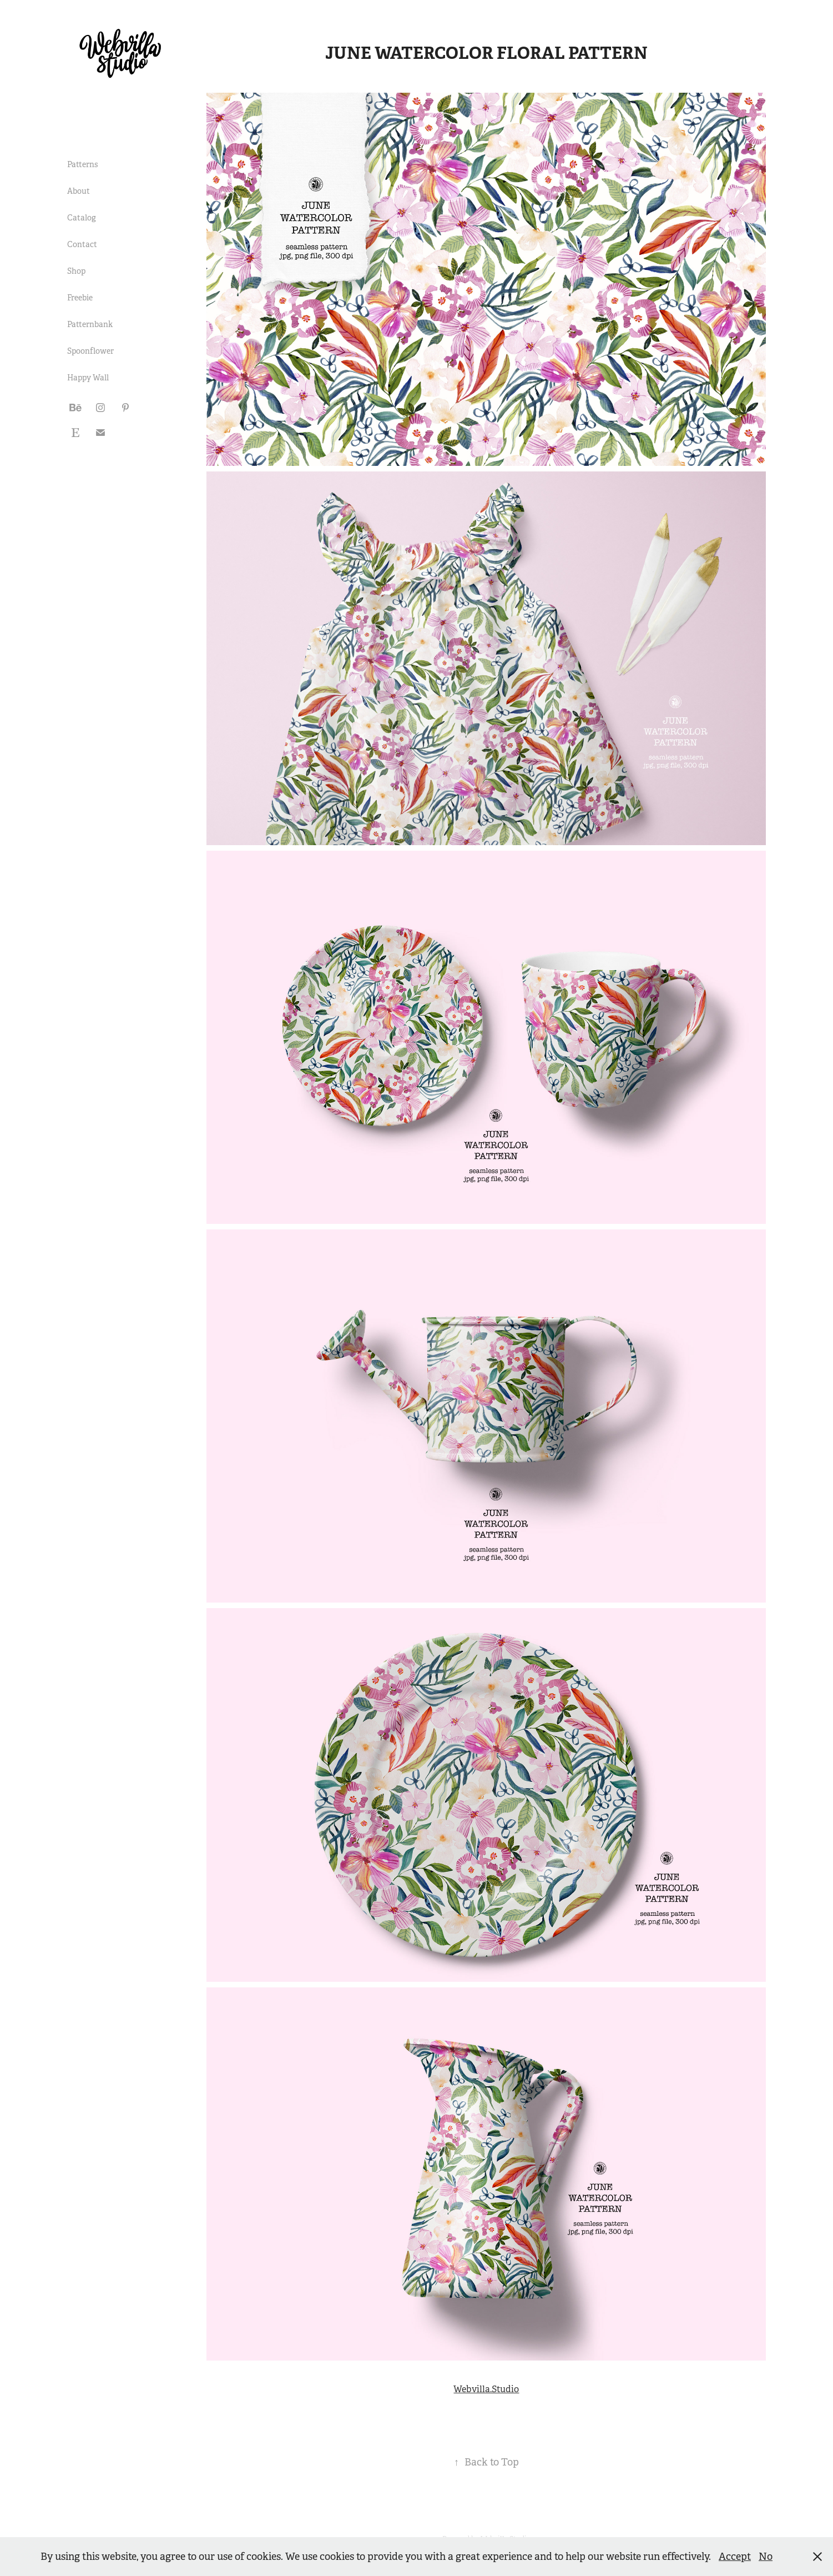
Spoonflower (90, 351)
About (78, 191)
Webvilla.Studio (486, 2389)
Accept (735, 2556)
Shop (76, 271)
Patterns (82, 164)
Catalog (81, 218)
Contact (82, 244)
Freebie (80, 298)
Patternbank (90, 324)
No (766, 2556)
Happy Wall (88, 378)
